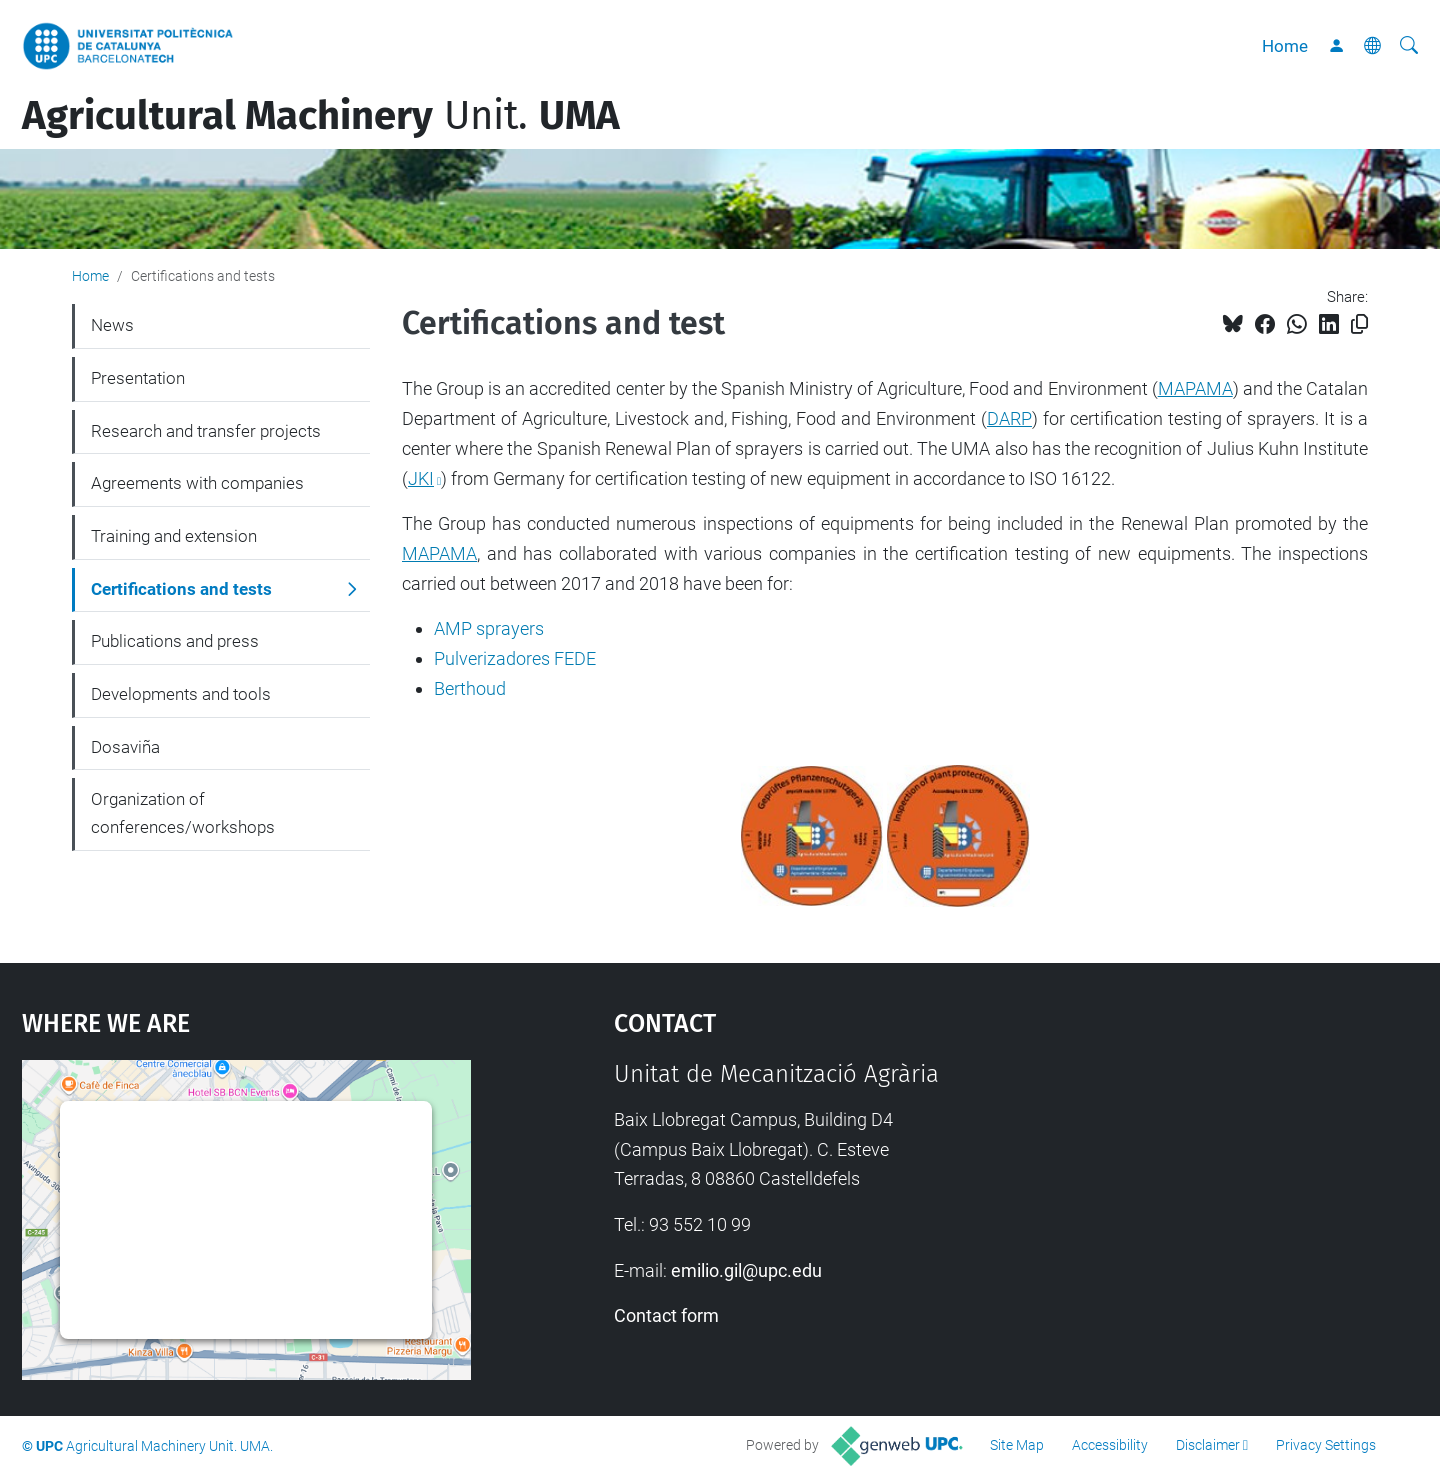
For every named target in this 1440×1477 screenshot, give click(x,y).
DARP (1009, 418)
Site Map (1017, 1445)
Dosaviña (125, 747)
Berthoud (470, 688)
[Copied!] (1359, 324)
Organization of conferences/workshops (183, 813)
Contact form (666, 1315)
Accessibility (1110, 1445)
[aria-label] (1409, 46)
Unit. (321, 116)
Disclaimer (1208, 1445)
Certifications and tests (181, 589)
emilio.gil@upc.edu (746, 1270)
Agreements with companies (197, 483)
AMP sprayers (489, 628)
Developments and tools (181, 694)
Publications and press (175, 641)
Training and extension (174, 536)
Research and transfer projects (206, 431)
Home (1285, 46)
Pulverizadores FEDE (515, 658)
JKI (421, 478)
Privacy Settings (1326, 1445)
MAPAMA (1195, 388)
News (112, 325)
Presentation (138, 378)
